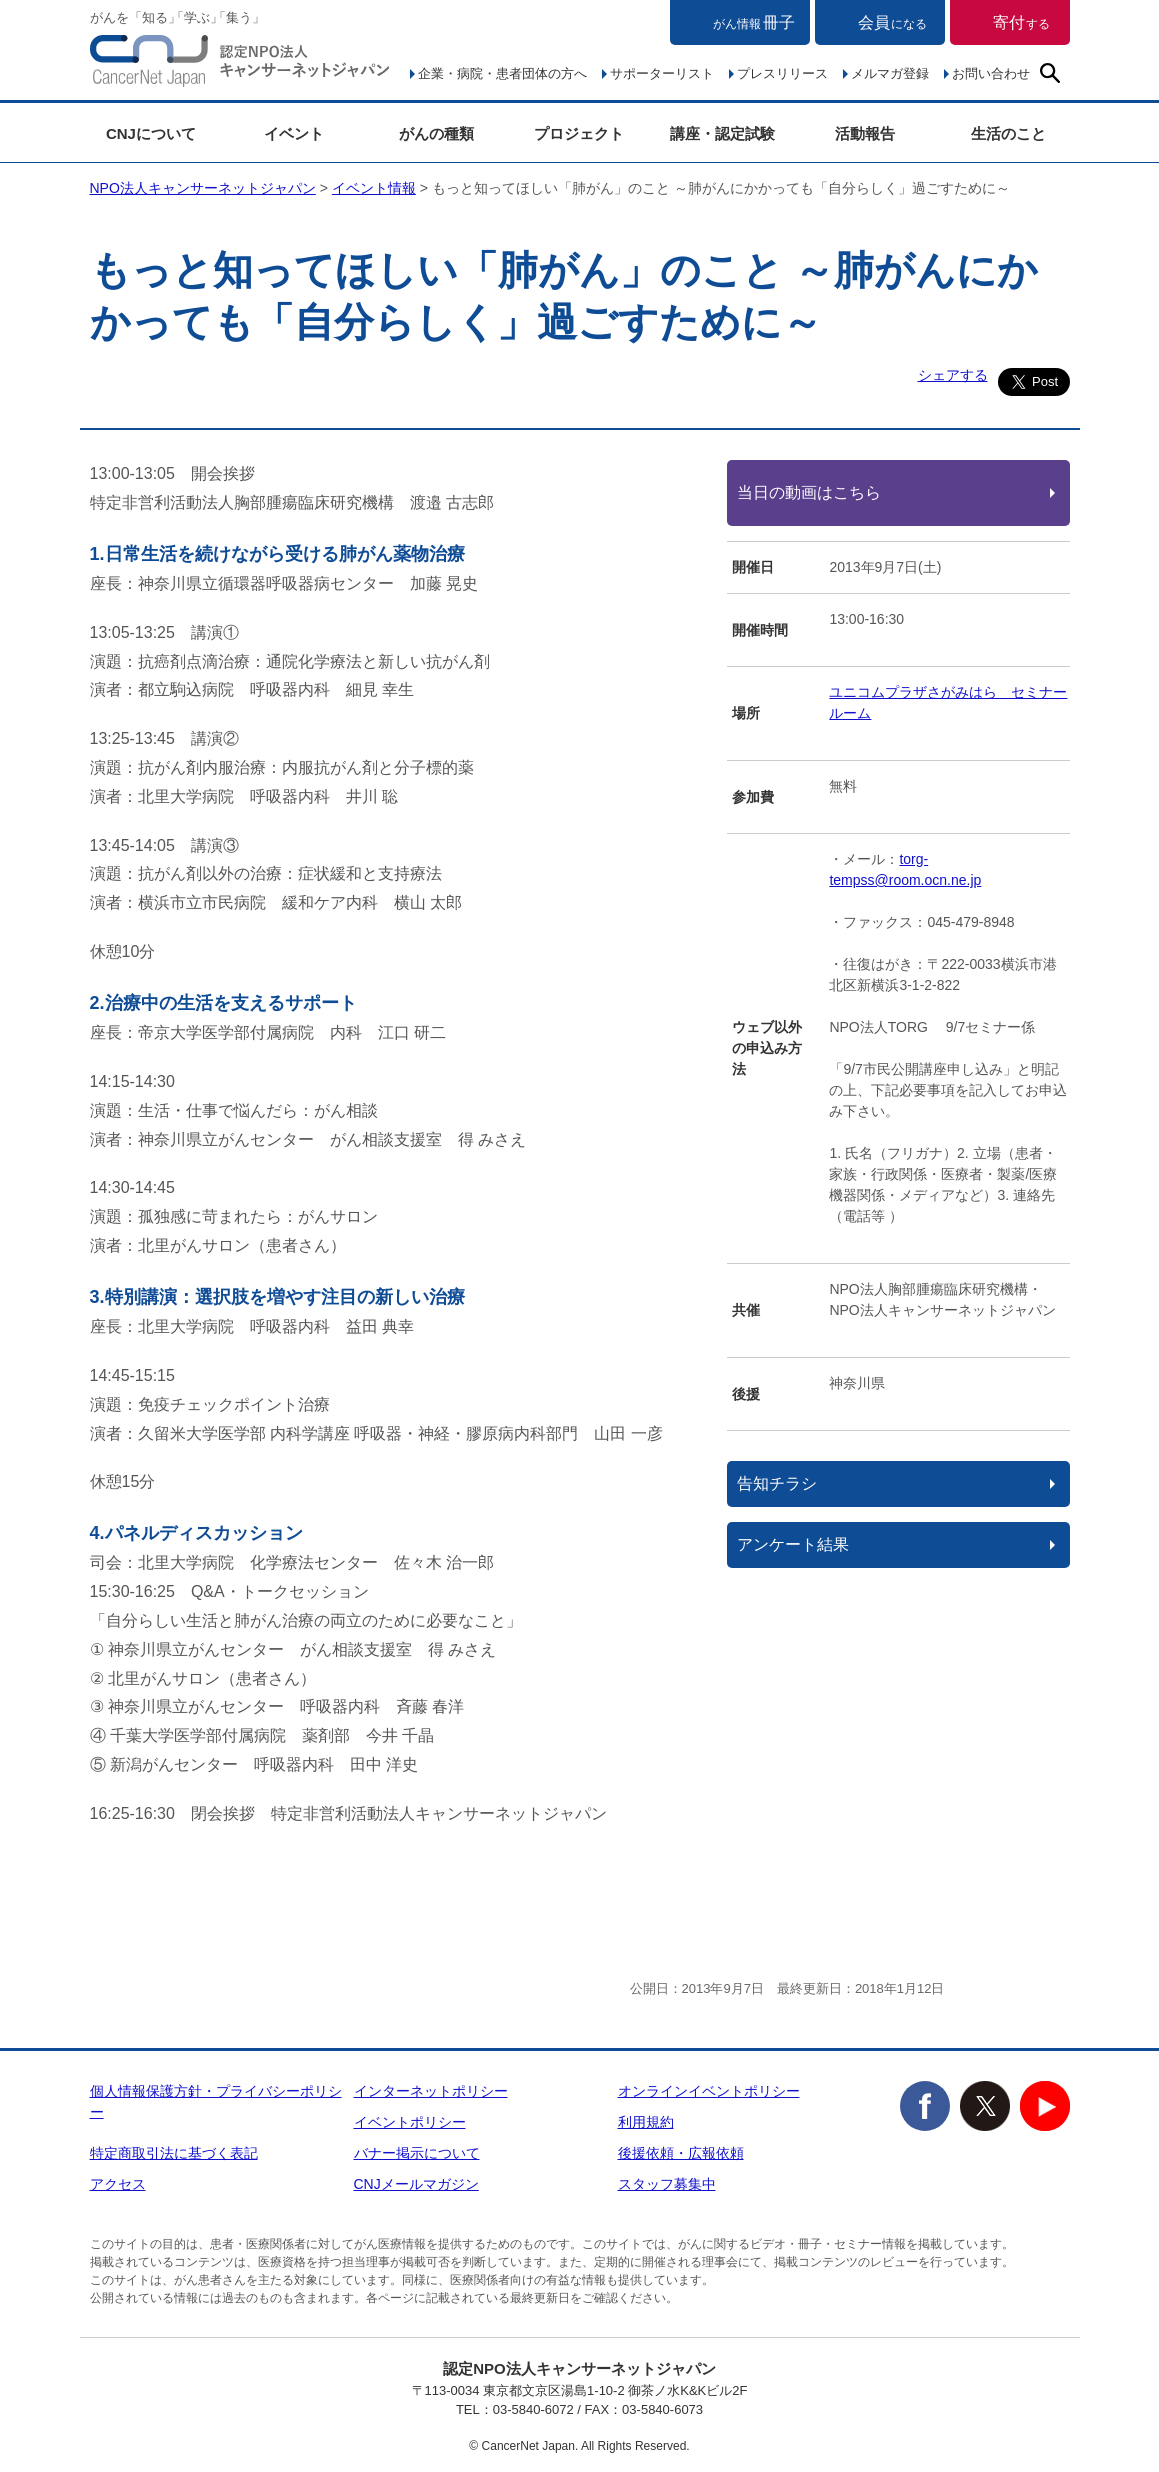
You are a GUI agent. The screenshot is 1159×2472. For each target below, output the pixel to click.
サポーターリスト (662, 73)
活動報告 (865, 133)
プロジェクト (579, 133)
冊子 (754, 22)
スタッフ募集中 (667, 2184)
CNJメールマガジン (416, 2184)
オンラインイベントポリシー (709, 2091)
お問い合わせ (991, 73)
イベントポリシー (410, 2122)
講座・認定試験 (722, 133)
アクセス (118, 2184)
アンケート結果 (793, 1544)
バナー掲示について (417, 2153)
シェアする (953, 375)
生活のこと (1008, 133)
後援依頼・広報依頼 (681, 2153)
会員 (892, 22)
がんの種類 (436, 133)
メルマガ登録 (890, 73)
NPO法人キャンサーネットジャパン (240, 65)
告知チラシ (777, 1483)
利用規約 (646, 2122)
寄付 (1021, 22)
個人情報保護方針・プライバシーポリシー (216, 2101)
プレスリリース (782, 73)
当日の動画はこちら (809, 492)
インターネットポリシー (431, 2091)
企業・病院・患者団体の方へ (502, 73)
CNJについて (151, 133)
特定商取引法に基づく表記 (174, 2153)
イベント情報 (374, 188)
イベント (294, 133)
